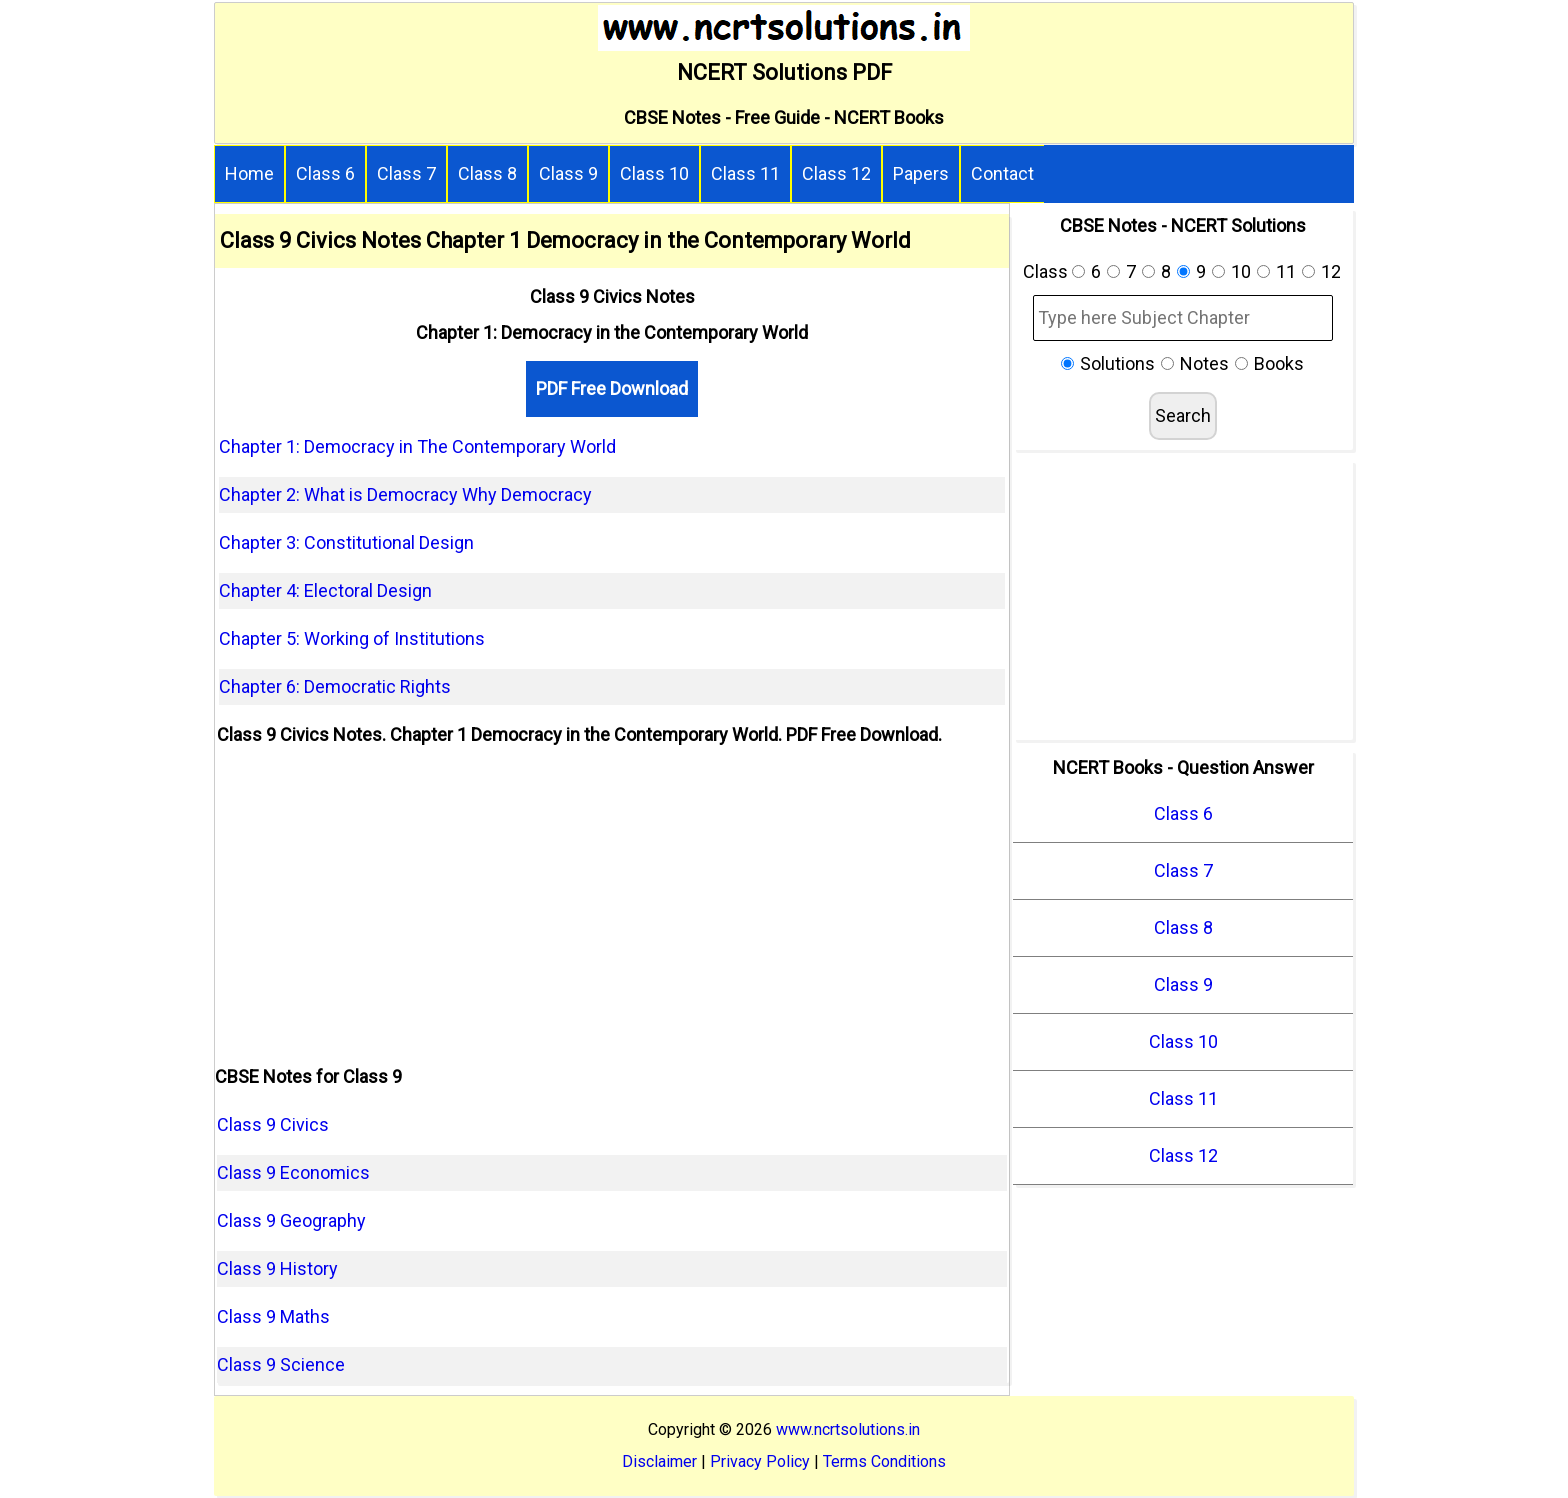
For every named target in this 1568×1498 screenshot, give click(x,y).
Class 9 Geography (291, 1220)
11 (1286, 271)
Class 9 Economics (293, 1172)
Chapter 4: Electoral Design (325, 590)
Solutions (1117, 363)
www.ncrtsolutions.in (848, 1429)
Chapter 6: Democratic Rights (335, 686)
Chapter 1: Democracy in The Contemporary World (417, 446)
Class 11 (745, 173)
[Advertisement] (612, 909)
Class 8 (487, 173)
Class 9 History (277, 1268)
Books (1279, 363)
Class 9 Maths (273, 1316)
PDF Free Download (612, 388)
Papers (921, 173)
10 (1241, 271)
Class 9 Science (281, 1364)
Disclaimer (659, 1461)
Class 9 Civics (273, 1124)
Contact (1002, 173)
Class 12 (836, 173)
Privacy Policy (760, 1461)
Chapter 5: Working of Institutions (352, 638)
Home (249, 173)
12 (1331, 271)
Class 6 (325, 173)
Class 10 (654, 173)
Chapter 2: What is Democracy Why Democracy (405, 494)
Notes (1204, 363)
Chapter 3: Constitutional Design (346, 542)
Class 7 (406, 173)
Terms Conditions (884, 1461)
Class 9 (568, 173)
